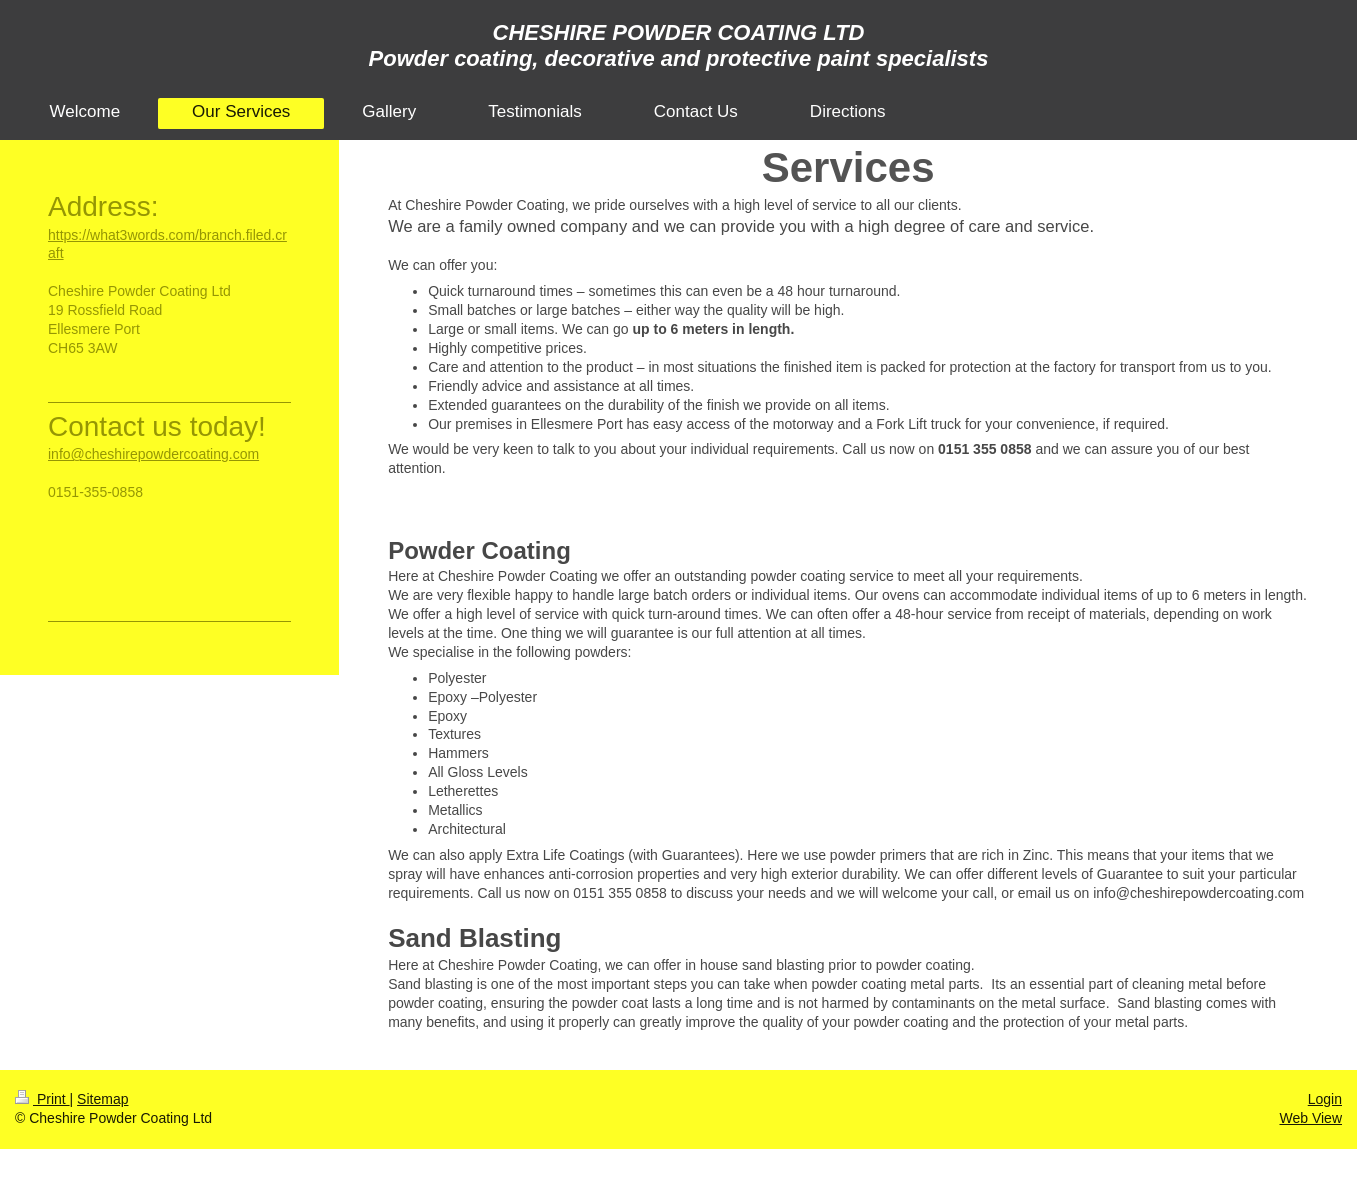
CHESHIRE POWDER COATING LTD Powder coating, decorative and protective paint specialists (679, 45)
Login (1325, 1099)
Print (42, 1099)
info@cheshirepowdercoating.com (153, 454)
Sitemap (102, 1099)
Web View (1310, 1118)
